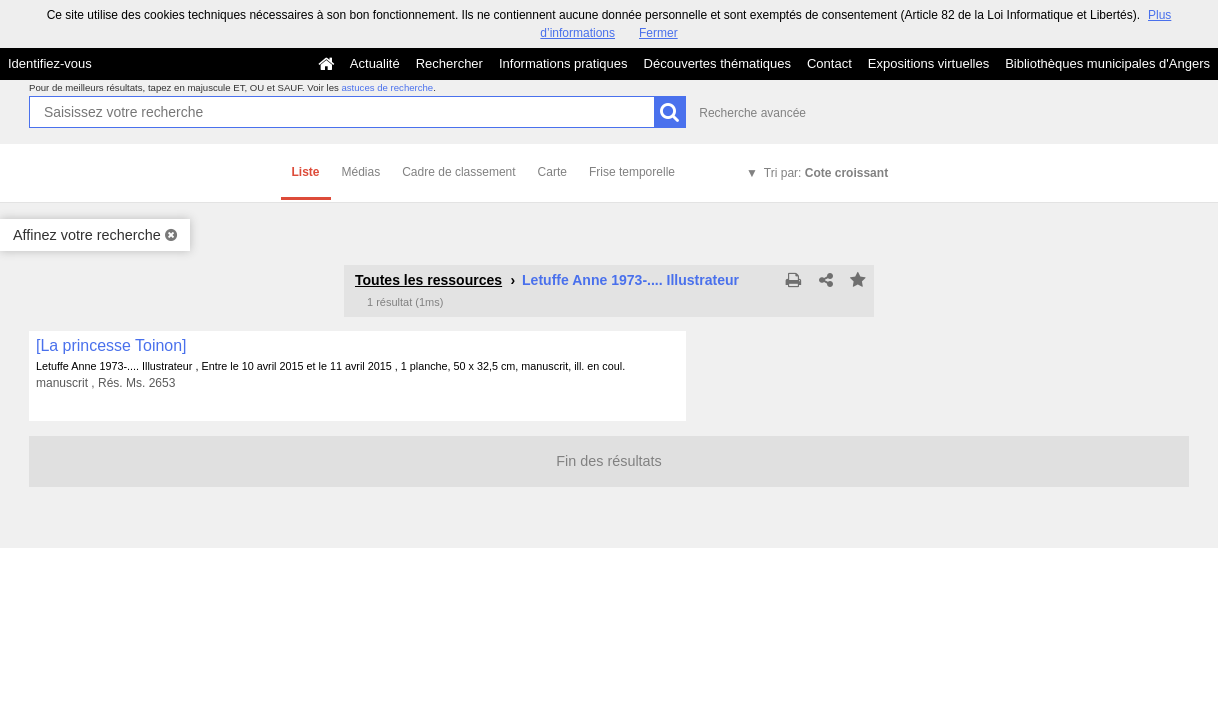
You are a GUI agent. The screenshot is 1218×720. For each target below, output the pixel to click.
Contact (829, 63)
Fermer (658, 33)
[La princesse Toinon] (111, 345)
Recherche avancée (752, 113)
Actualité (375, 63)
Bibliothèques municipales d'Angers (1107, 63)
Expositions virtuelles (928, 63)
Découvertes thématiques (717, 63)
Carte (552, 172)
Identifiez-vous (50, 63)
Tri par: (826, 173)
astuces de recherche (387, 87)
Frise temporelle (632, 172)
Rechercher (449, 63)
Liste (306, 172)
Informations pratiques (563, 63)
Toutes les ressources (428, 280)
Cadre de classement (458, 172)
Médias (361, 172)
